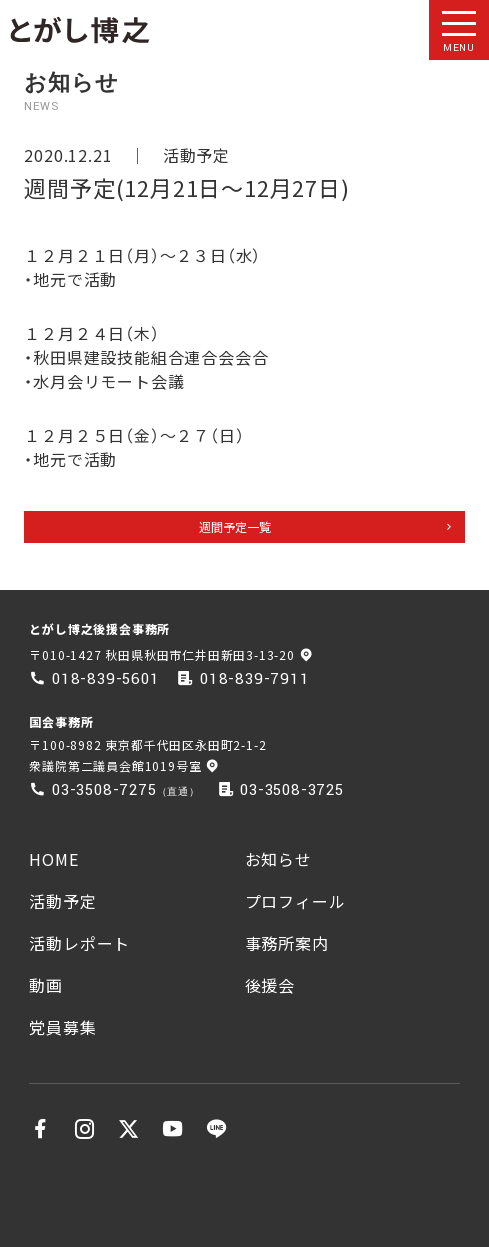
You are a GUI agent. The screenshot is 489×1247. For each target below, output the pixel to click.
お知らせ (278, 859)
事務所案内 (287, 943)
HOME (53, 859)
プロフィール (295, 901)
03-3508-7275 (104, 790)
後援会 (270, 985)
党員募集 (62, 1027)
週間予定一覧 (235, 526)
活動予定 (196, 155)
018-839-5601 (106, 679)
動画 (46, 985)
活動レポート (79, 943)
